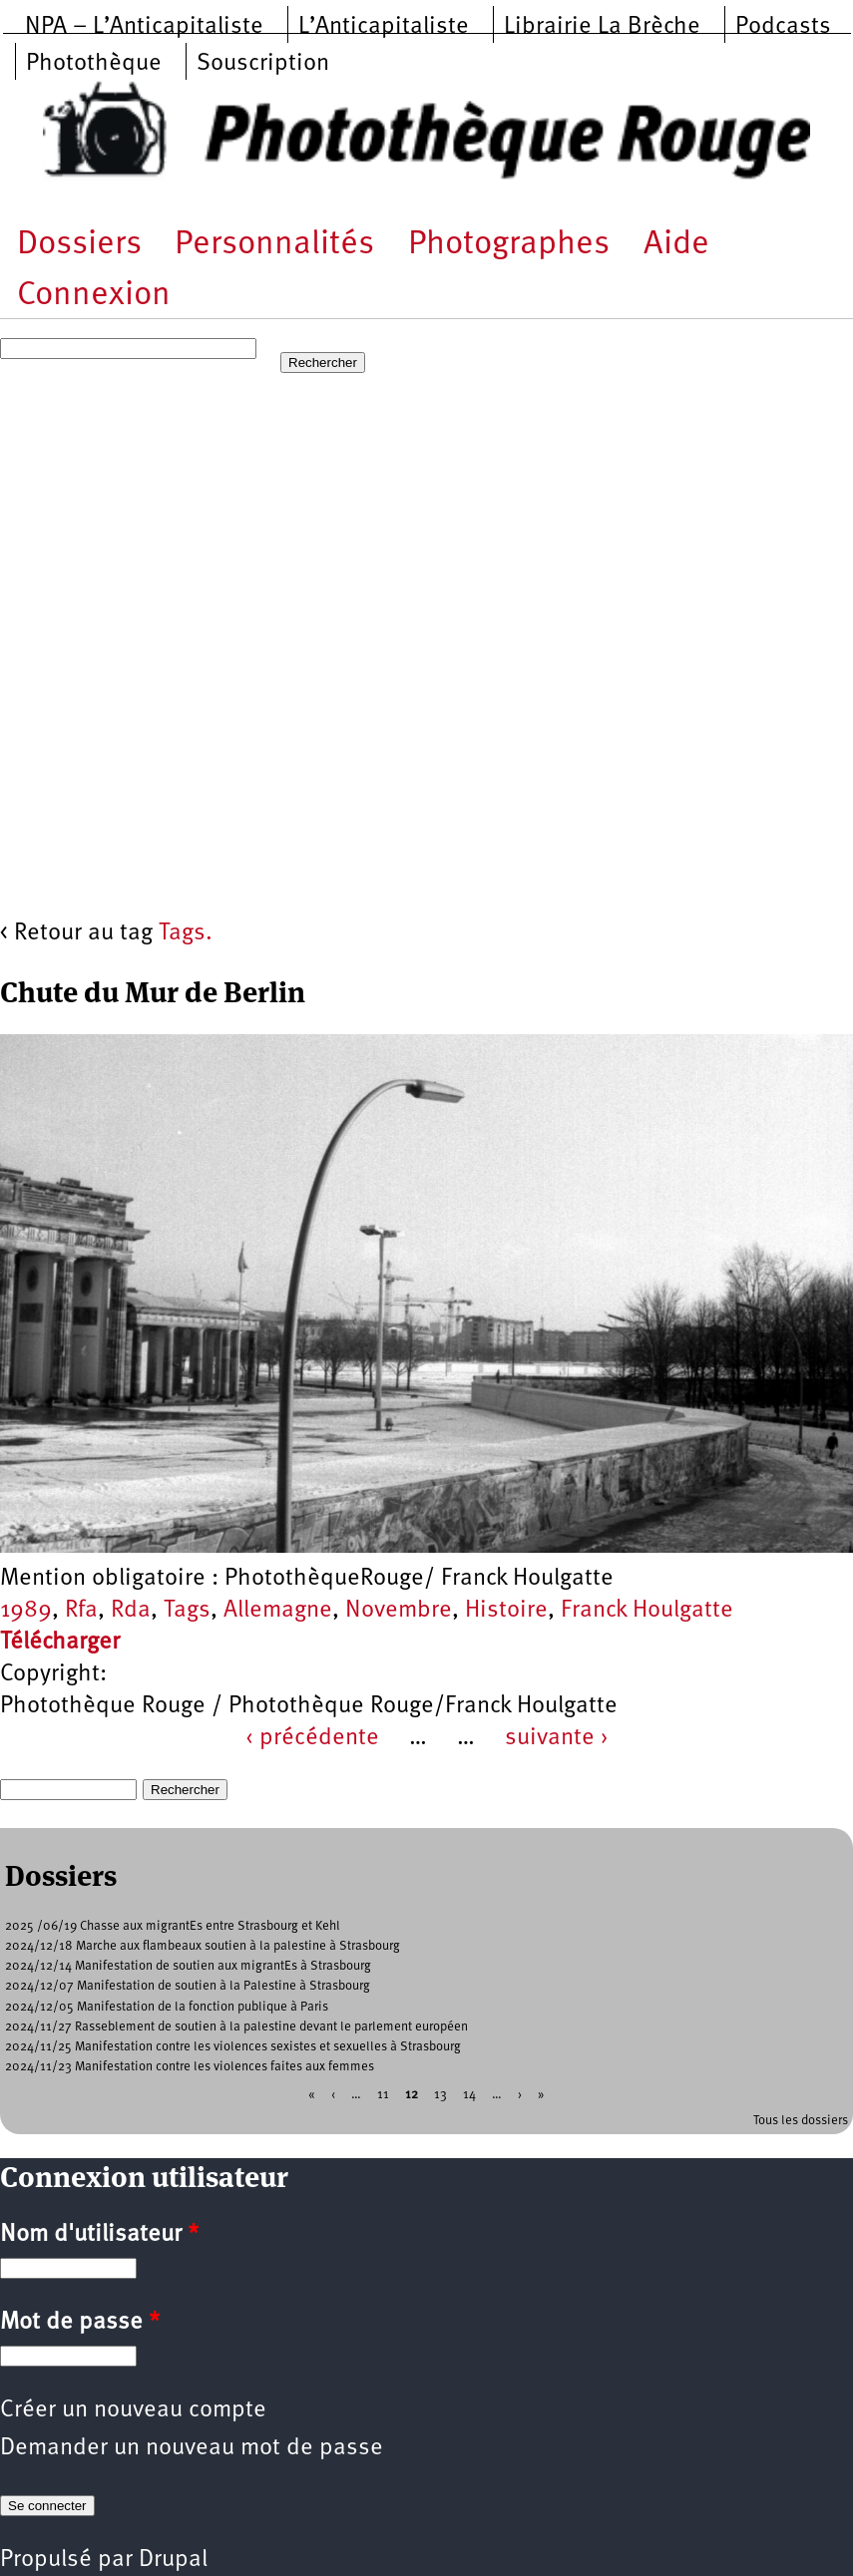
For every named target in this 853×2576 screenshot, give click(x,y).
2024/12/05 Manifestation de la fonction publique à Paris (166, 2007)
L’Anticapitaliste (383, 27)
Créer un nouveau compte (133, 2410)
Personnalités (274, 244)
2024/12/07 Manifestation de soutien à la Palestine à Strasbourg (187, 1986)
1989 (26, 1611)
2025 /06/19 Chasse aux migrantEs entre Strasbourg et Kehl (172, 1926)
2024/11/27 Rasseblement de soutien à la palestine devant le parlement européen (236, 2027)
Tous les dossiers (800, 2120)
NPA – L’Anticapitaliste (144, 27)
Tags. (186, 933)
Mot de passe (80, 2323)
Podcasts (783, 27)
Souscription (263, 64)
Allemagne (277, 1611)
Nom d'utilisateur (99, 2235)
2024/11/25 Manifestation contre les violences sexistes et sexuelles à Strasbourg (233, 2046)
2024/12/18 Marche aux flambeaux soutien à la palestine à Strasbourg (202, 1946)
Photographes (509, 244)
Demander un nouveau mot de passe (191, 2448)
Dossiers (79, 244)
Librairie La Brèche (602, 27)
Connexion (94, 295)
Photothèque (94, 64)
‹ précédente (312, 1738)
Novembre (398, 1611)
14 (469, 2093)
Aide (676, 244)
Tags (187, 1611)
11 (383, 2093)
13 (440, 2093)
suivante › (557, 1738)
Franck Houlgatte (647, 1611)
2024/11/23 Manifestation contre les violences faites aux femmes (189, 2066)
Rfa (81, 1611)
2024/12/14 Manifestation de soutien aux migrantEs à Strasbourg (188, 1966)
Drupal (173, 2560)
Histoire (506, 1611)
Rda (131, 1611)
